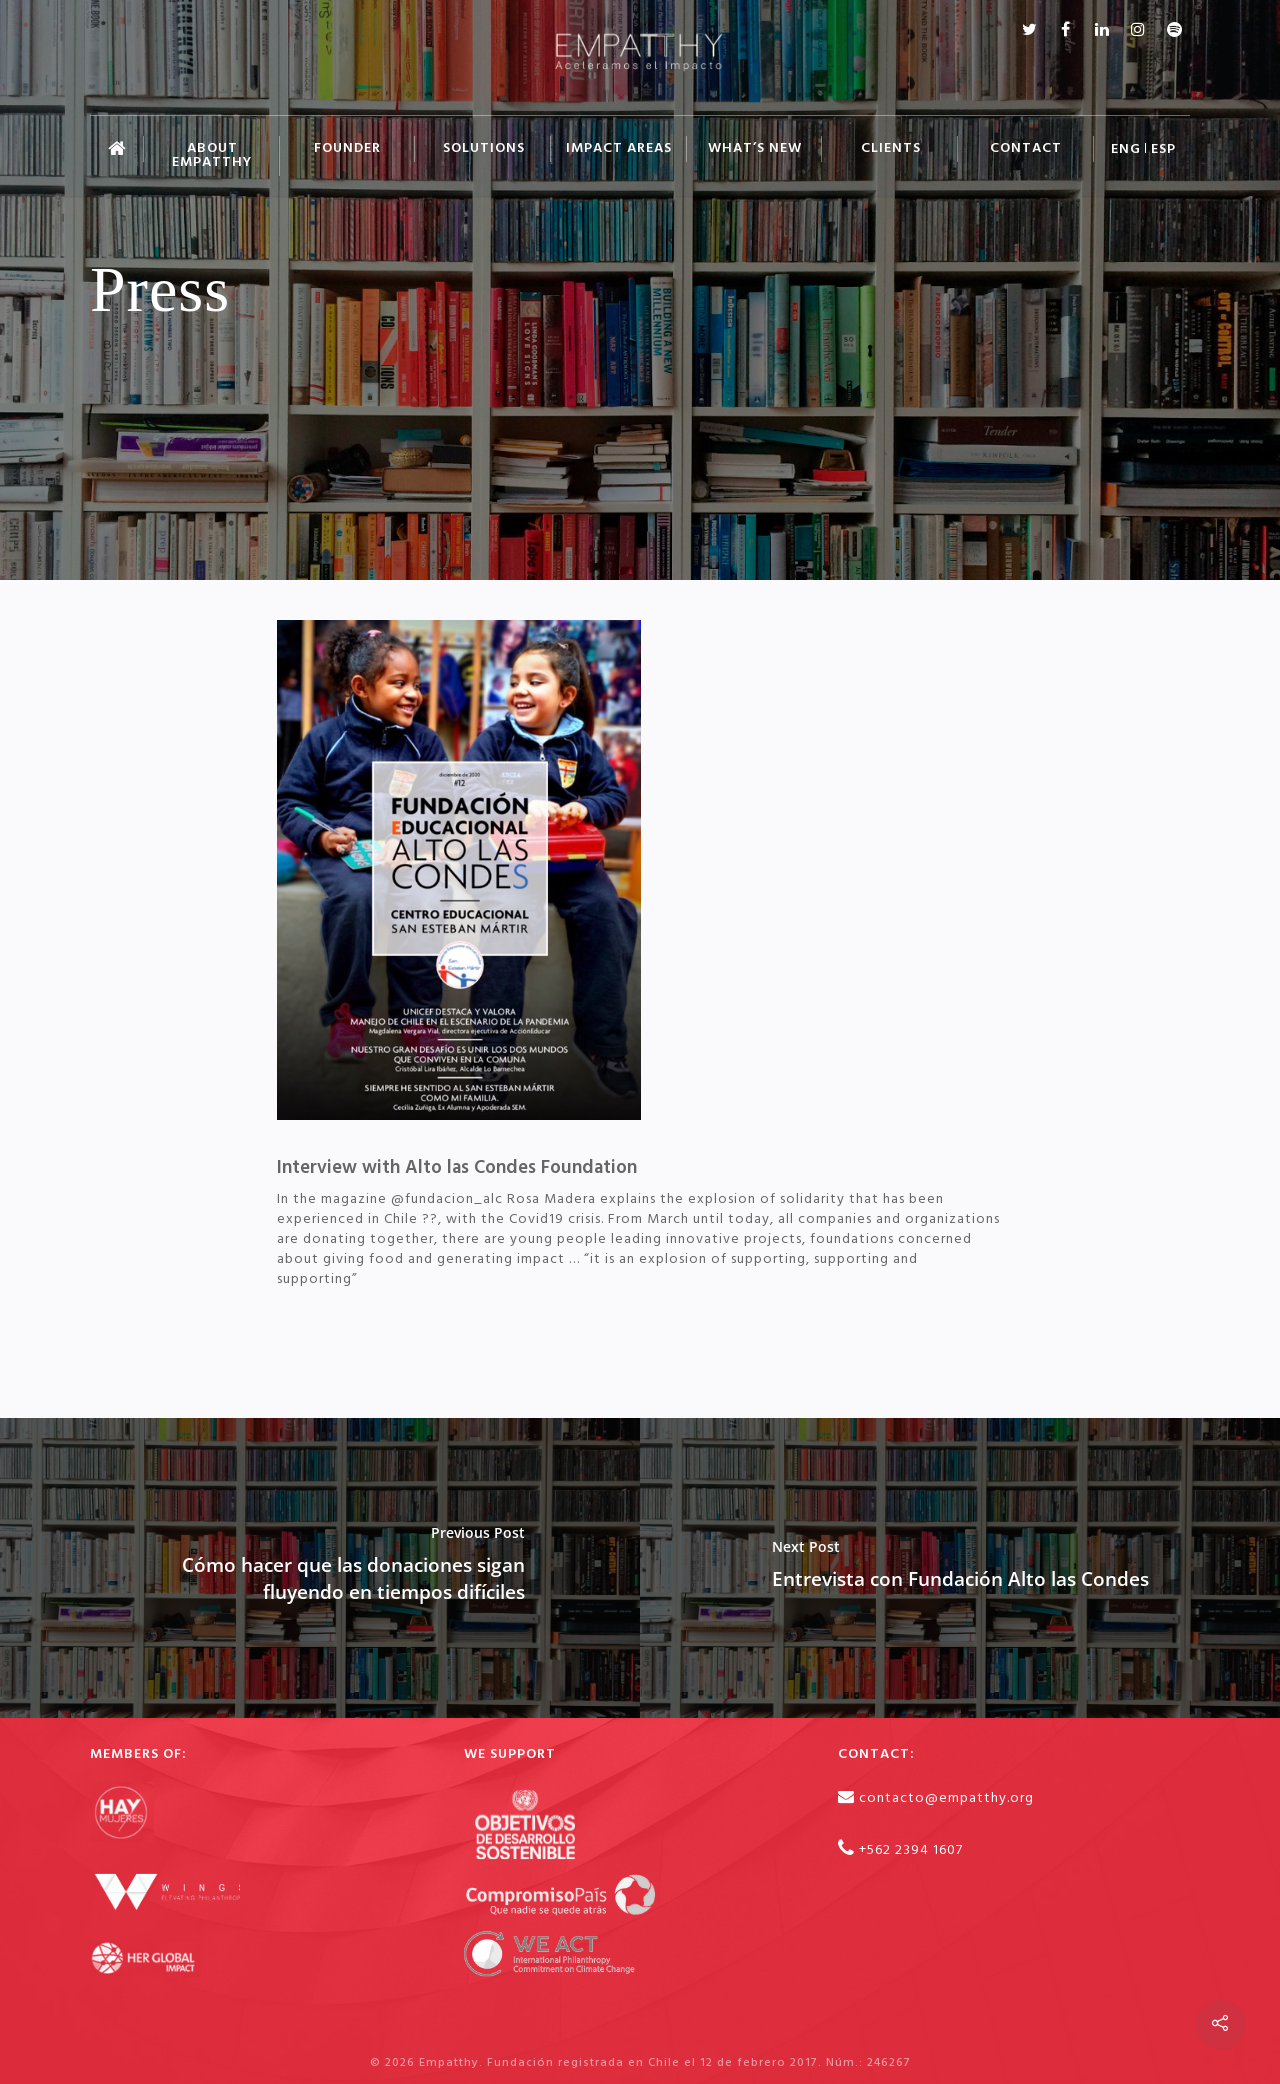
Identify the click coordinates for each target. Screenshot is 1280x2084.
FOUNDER (347, 148)
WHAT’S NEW (755, 148)
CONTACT (1026, 148)
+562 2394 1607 (911, 1850)
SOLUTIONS (484, 148)
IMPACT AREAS (619, 148)
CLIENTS (891, 148)
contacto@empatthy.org (946, 1798)
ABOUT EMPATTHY (212, 155)
